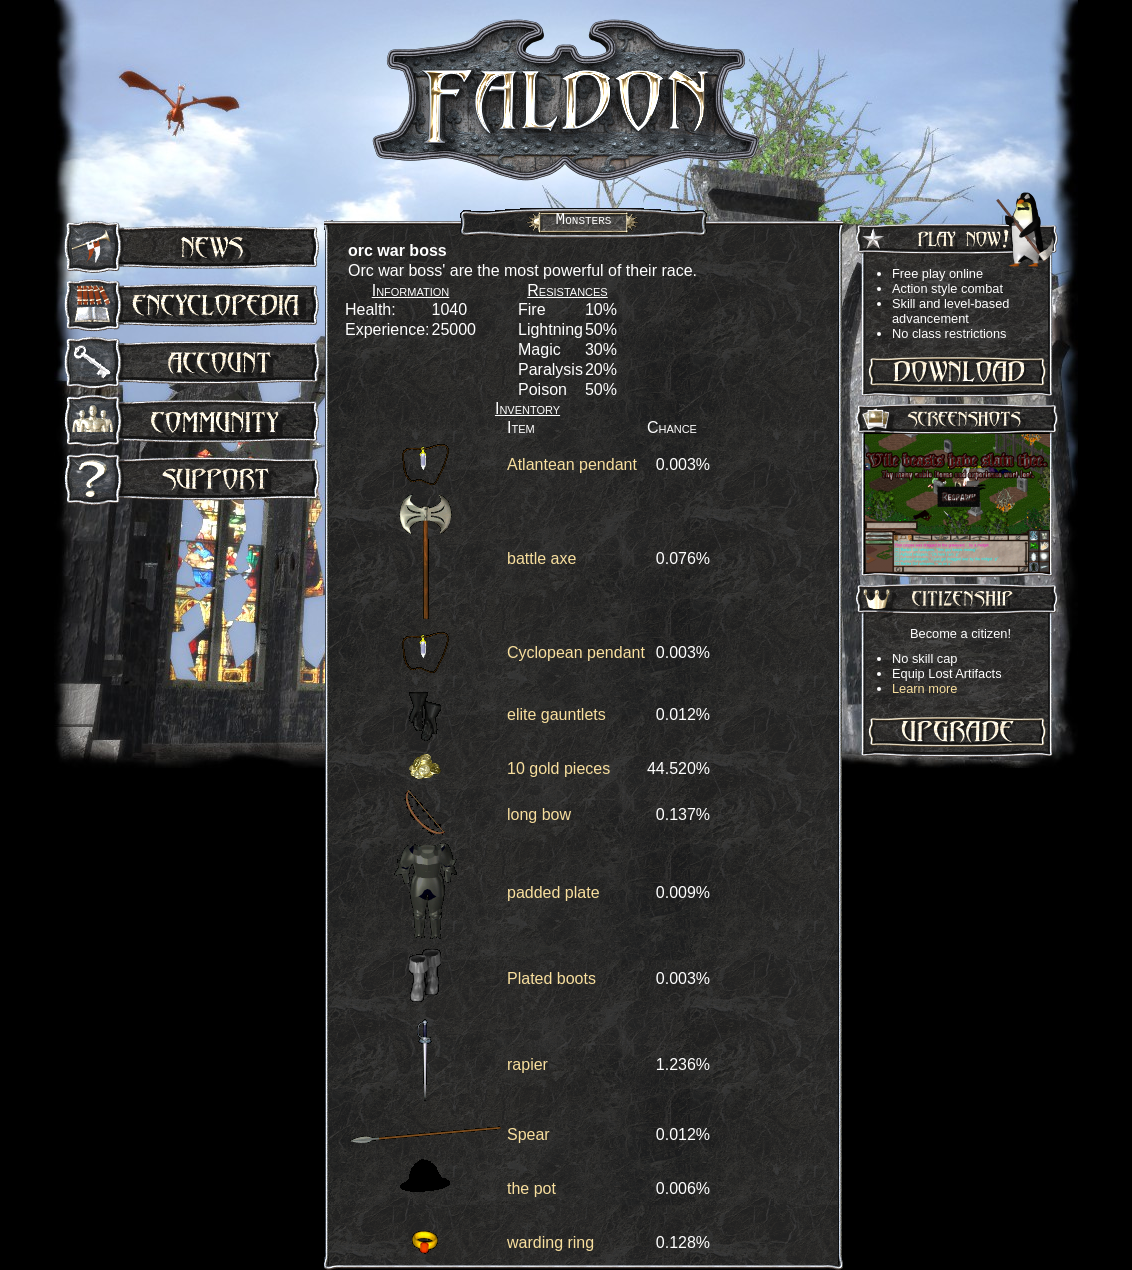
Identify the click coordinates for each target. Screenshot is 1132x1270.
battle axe (541, 558)
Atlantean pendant (572, 464)
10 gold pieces (558, 768)
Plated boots (551, 978)
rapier (527, 1064)
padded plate (553, 892)
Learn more (924, 688)
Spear (528, 1134)
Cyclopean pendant (576, 652)
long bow (539, 814)
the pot (531, 1188)
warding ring (550, 1242)
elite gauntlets (556, 714)
